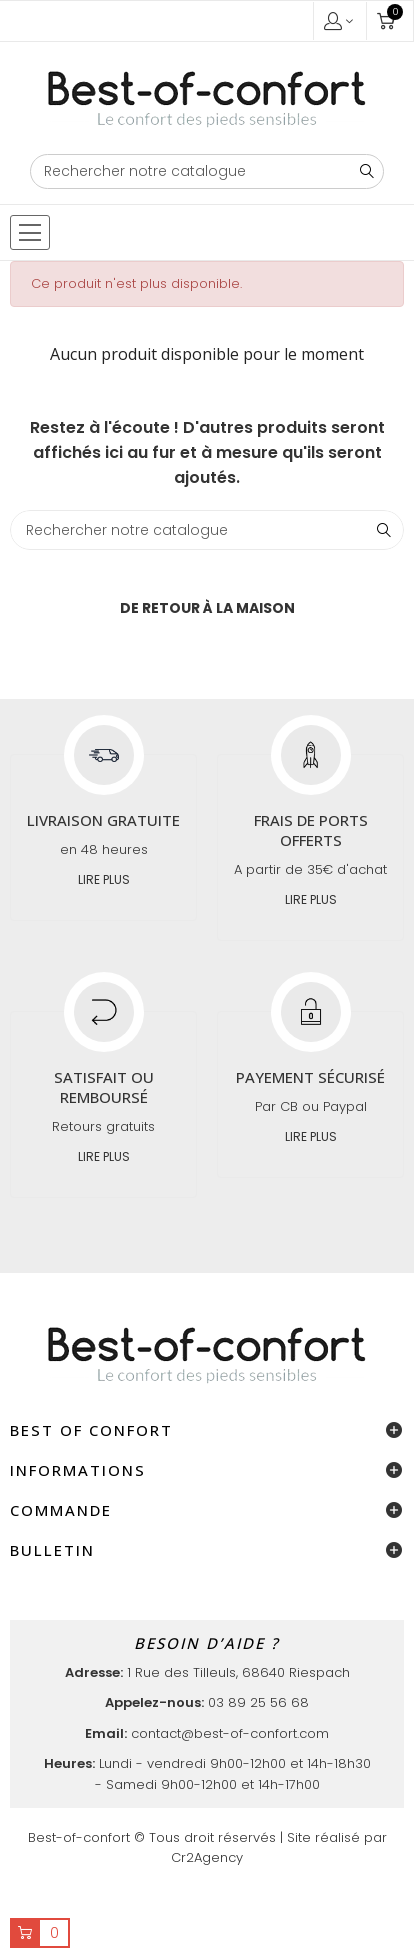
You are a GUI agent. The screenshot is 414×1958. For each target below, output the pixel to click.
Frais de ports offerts (311, 830)
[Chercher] (207, 171)
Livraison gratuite (103, 820)
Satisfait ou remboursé (104, 1087)
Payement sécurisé (310, 1077)
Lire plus (104, 879)
